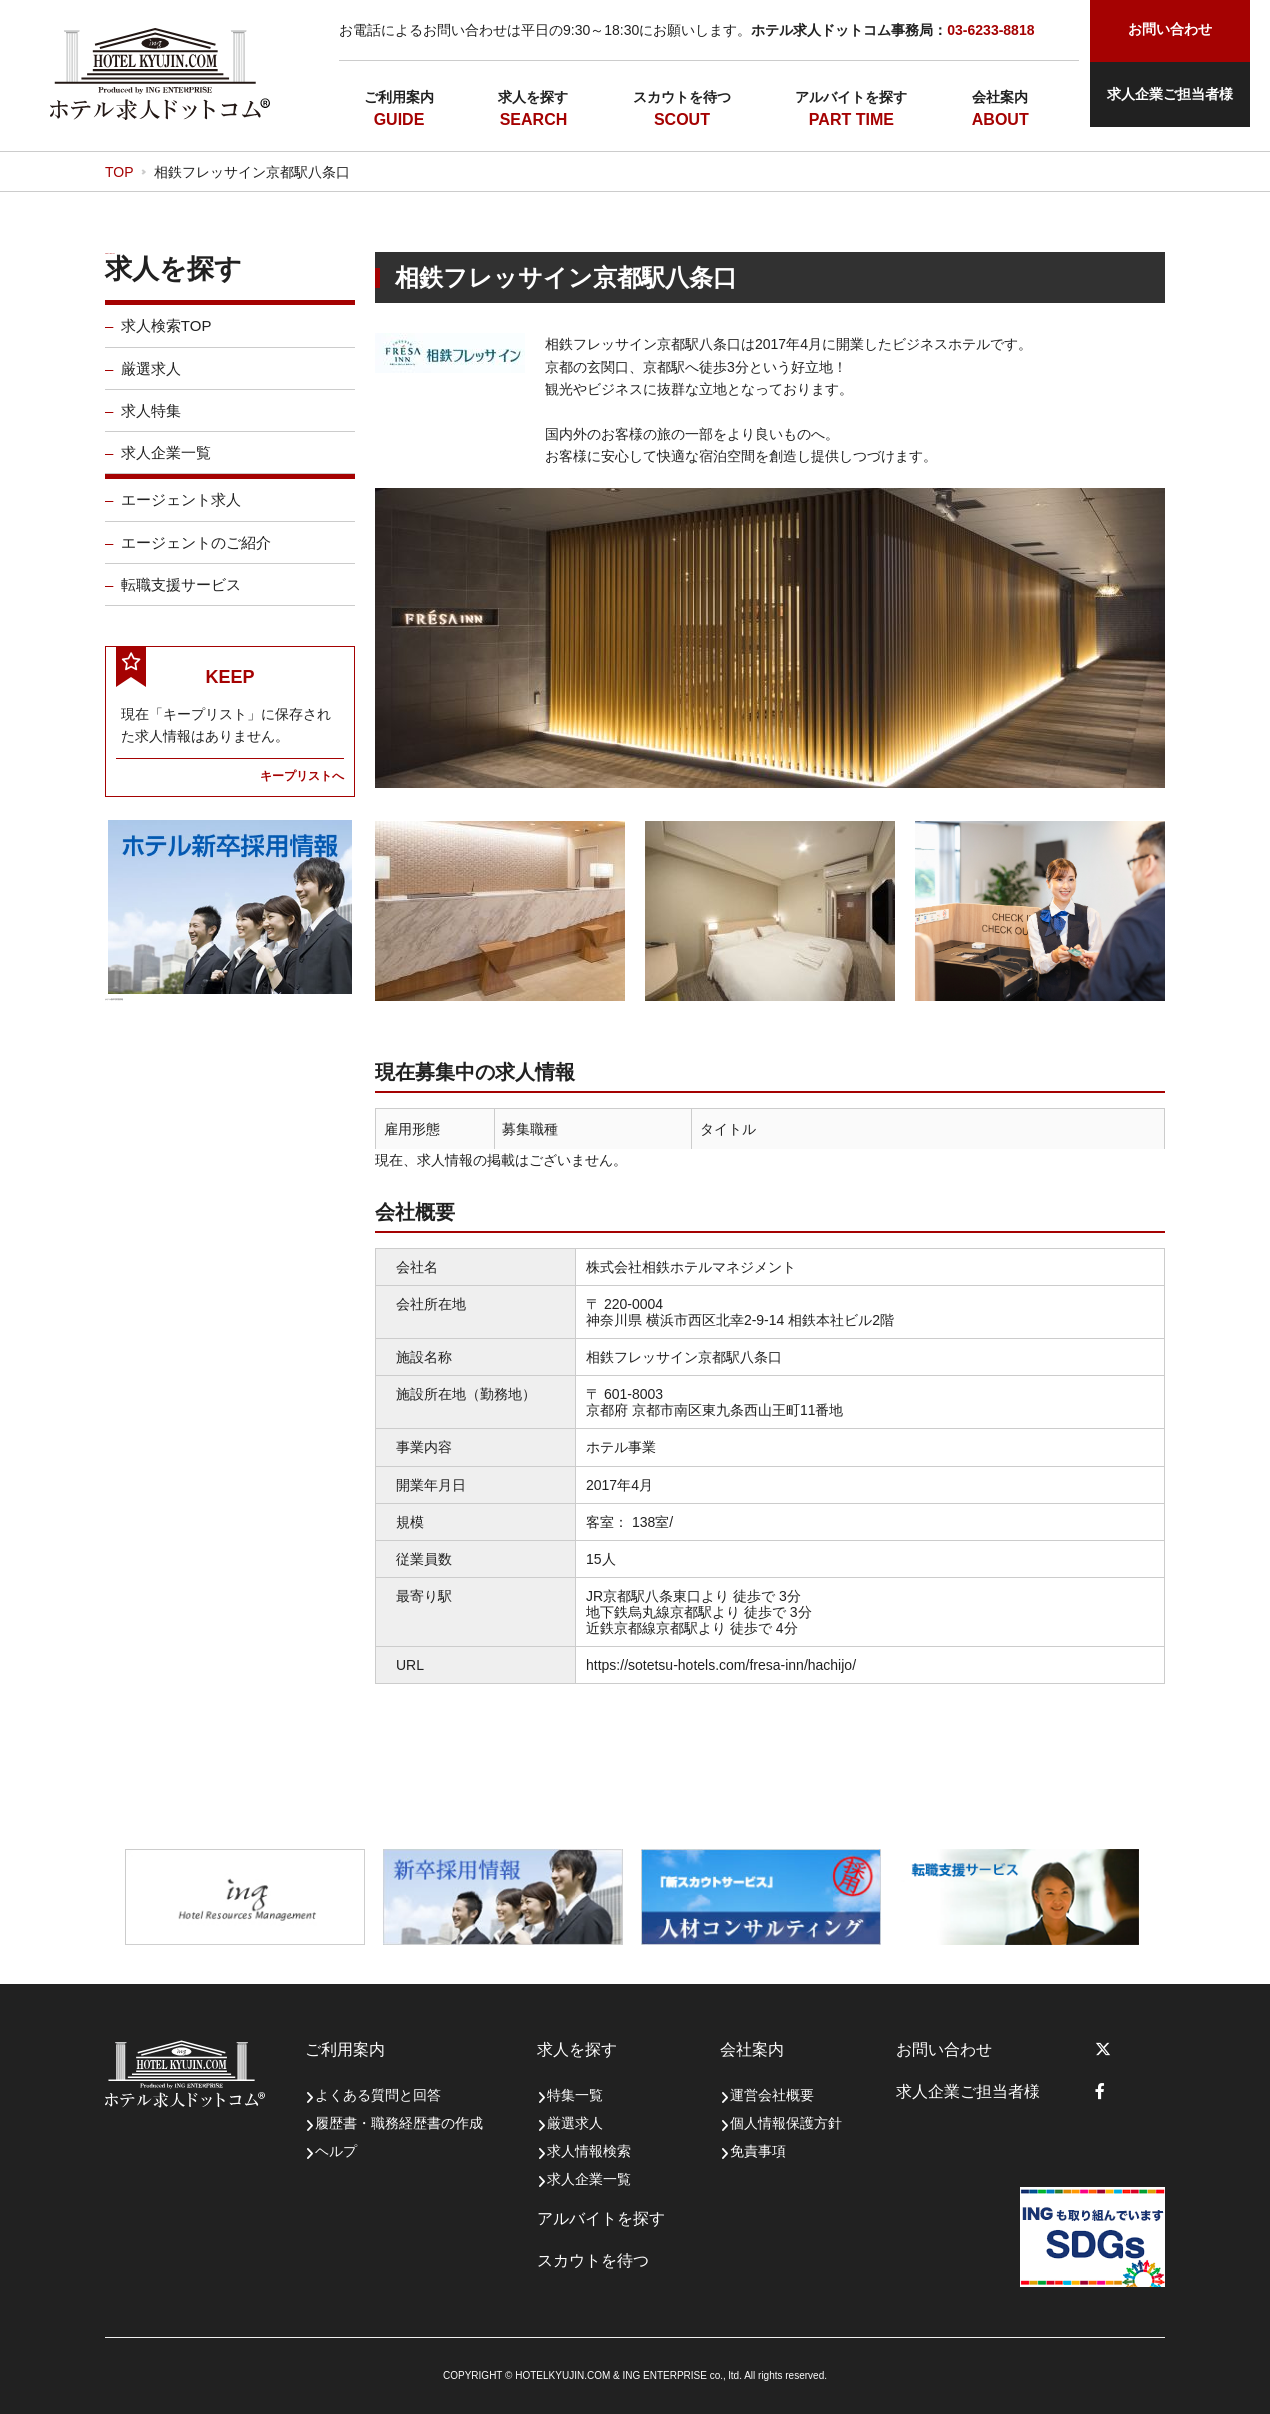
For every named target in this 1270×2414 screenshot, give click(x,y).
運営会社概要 (772, 2095)
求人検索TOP (166, 339)
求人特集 (151, 423)
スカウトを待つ (682, 97)
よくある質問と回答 (378, 2095)
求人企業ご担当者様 (1170, 94)
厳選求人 (151, 381)
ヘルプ (336, 2151)
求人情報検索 (589, 2151)
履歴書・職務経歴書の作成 (399, 2123)
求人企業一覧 (166, 466)
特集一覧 (575, 2095)
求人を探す (533, 97)
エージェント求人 (181, 513)
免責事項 (758, 2151)
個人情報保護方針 (786, 2123)
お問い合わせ (944, 2049)
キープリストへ (302, 788)
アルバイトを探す (851, 97)
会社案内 (1000, 97)
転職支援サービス (181, 597)
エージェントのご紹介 (196, 555)
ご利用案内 (399, 97)
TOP (119, 172)
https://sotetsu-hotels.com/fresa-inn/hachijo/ (721, 1665)
